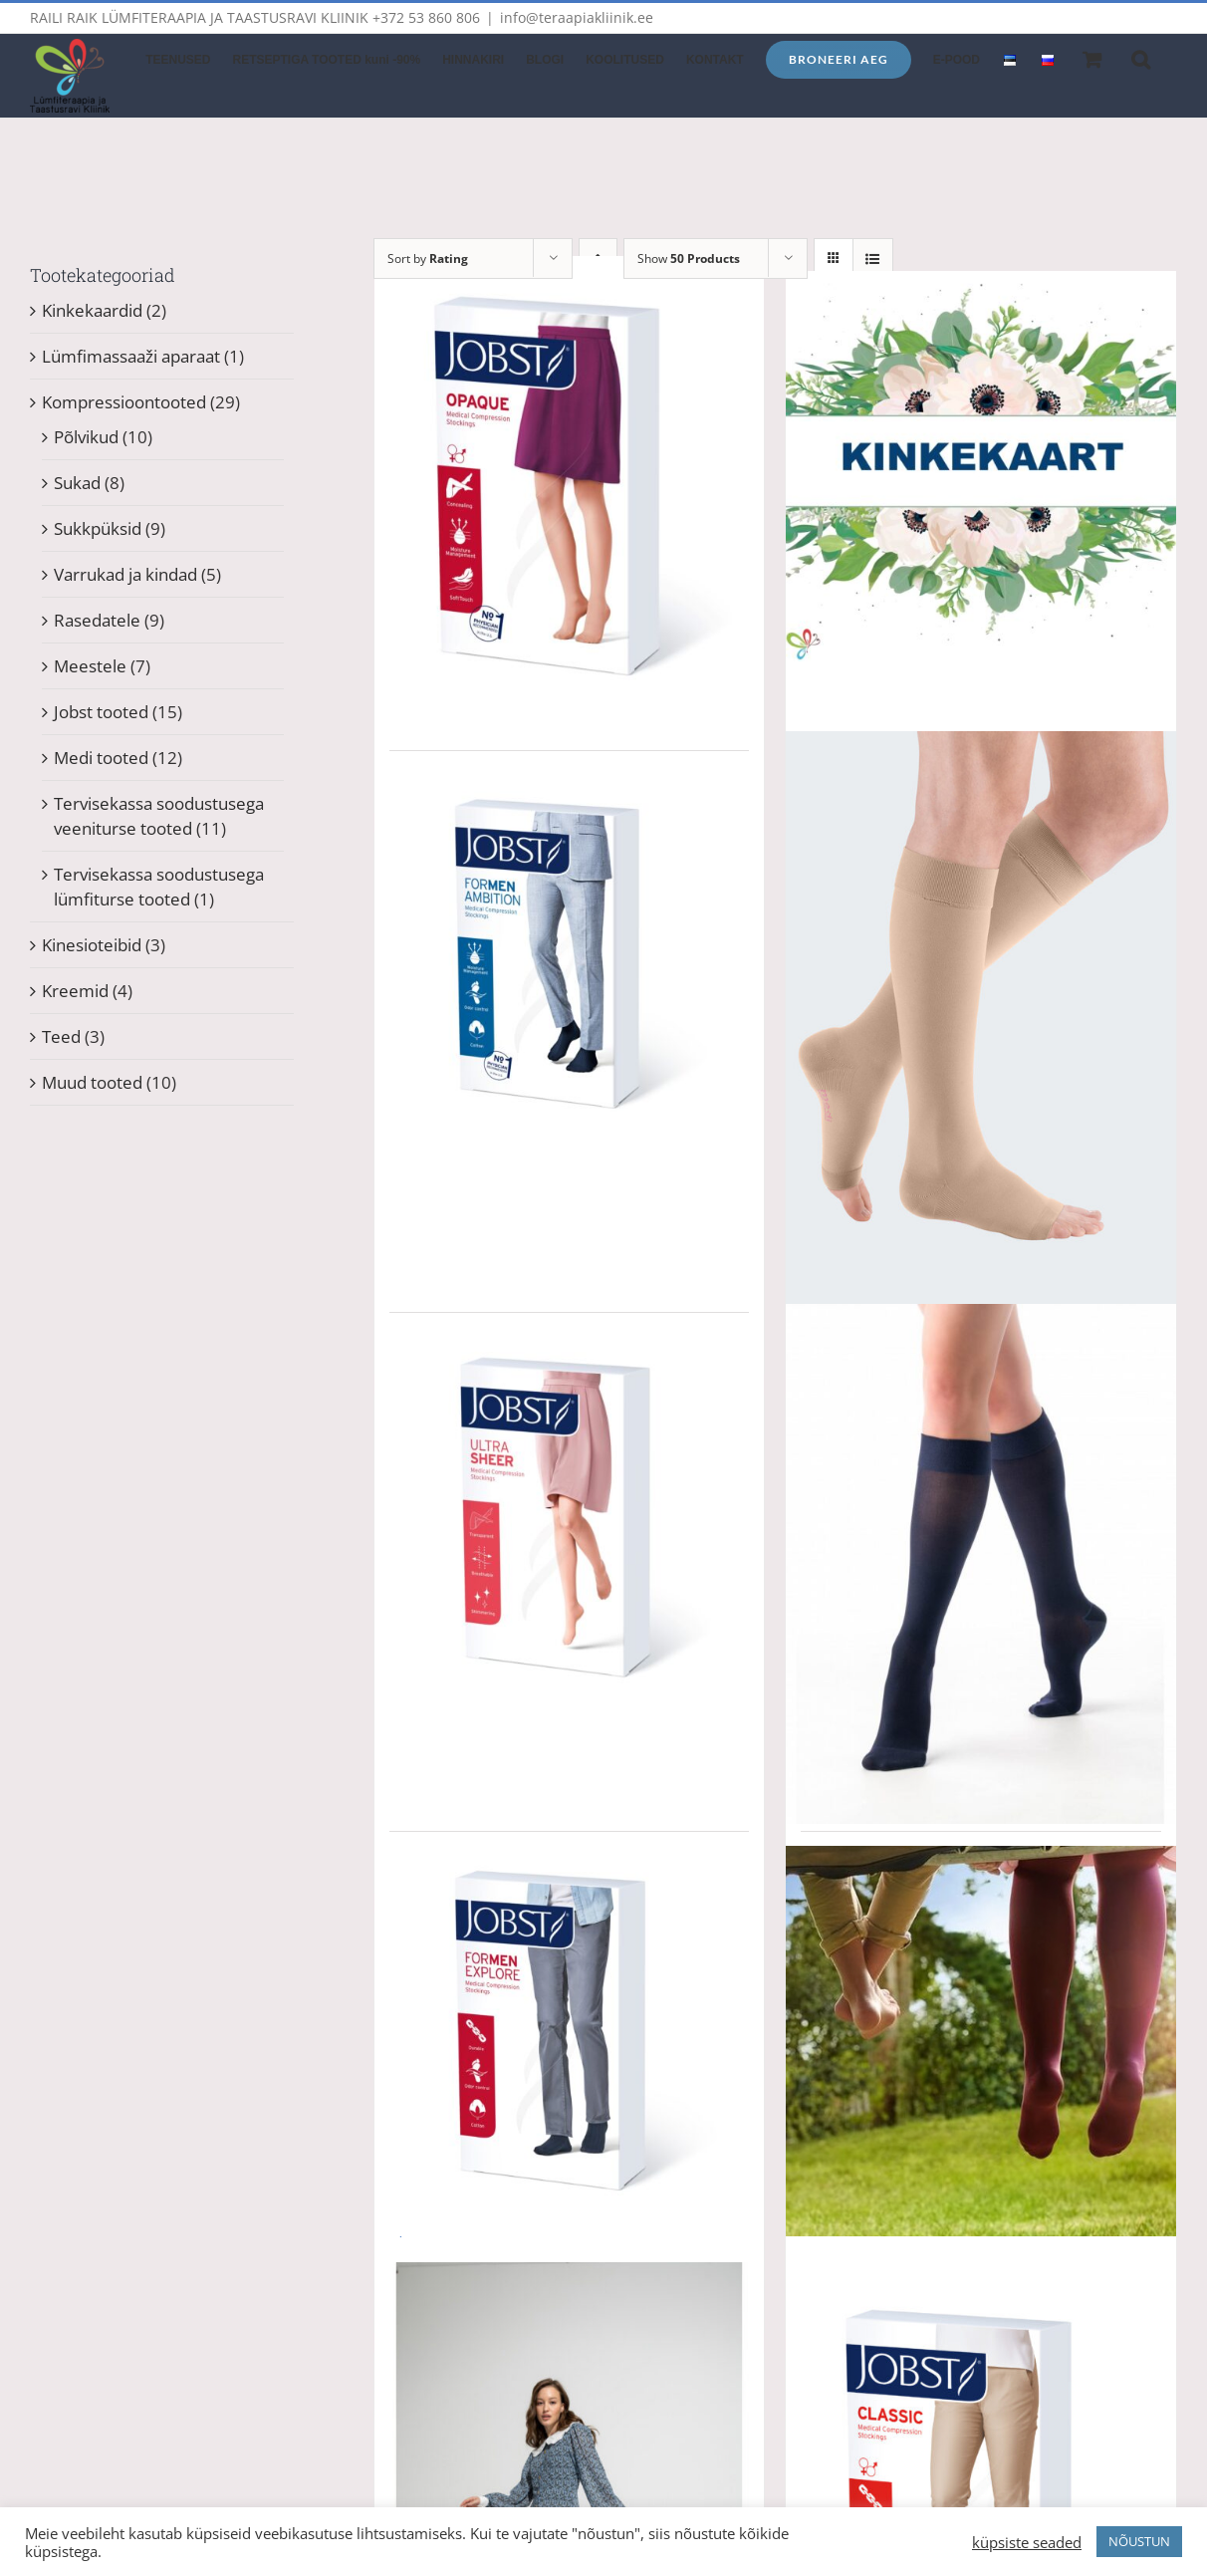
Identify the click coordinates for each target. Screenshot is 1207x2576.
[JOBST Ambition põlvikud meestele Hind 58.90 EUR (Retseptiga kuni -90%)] (569, 960)
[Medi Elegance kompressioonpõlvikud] (981, 1564)
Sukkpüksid (97, 528)
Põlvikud (86, 436)
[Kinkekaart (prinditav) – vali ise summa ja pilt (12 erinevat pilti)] (981, 466)
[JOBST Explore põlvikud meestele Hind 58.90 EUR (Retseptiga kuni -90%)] (569, 2041)
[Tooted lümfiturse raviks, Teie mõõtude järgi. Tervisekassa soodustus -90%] (981, 2041)
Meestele (90, 665)
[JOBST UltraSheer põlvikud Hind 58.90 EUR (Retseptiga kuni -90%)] (569, 1522)
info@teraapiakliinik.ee (576, 17)
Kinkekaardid (92, 310)
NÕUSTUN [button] (1139, 2541)
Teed (61, 1036)
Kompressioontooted (124, 401)
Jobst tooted (101, 711)
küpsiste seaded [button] (1027, 2542)
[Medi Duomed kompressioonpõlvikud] (981, 1023)
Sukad (77, 482)
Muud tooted (92, 1082)
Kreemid (75, 990)
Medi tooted (101, 757)
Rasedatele (97, 620)
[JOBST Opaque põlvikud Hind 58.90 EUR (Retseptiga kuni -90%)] (569, 494)
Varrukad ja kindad (125, 574)
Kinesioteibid (91, 944)
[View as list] (872, 258)
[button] (1140, 58)
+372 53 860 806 (426, 17)
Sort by (427, 258)
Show (688, 258)
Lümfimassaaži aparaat (131, 356)
